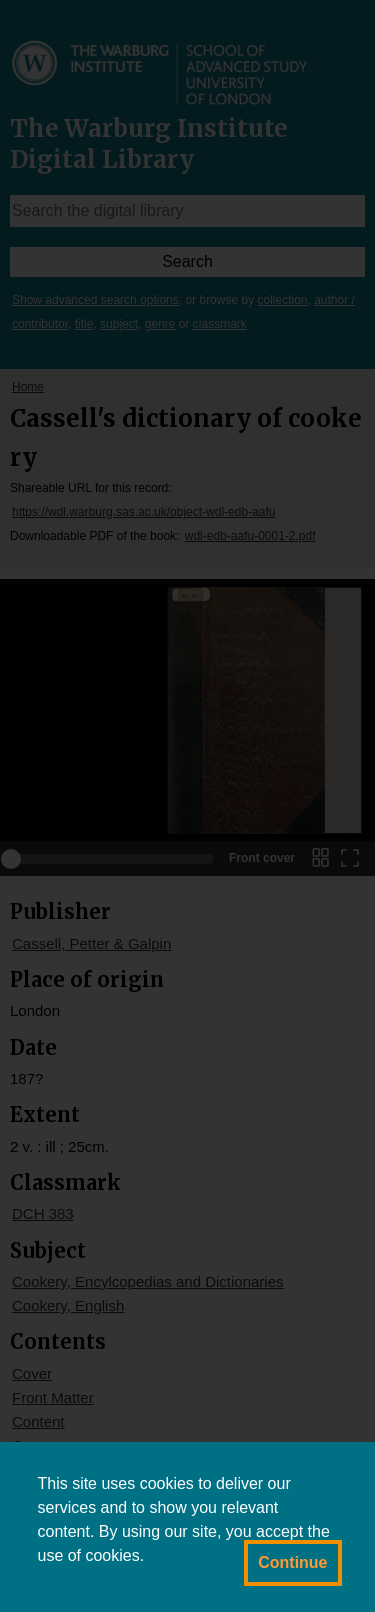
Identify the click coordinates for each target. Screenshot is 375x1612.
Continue (292, 1562)
